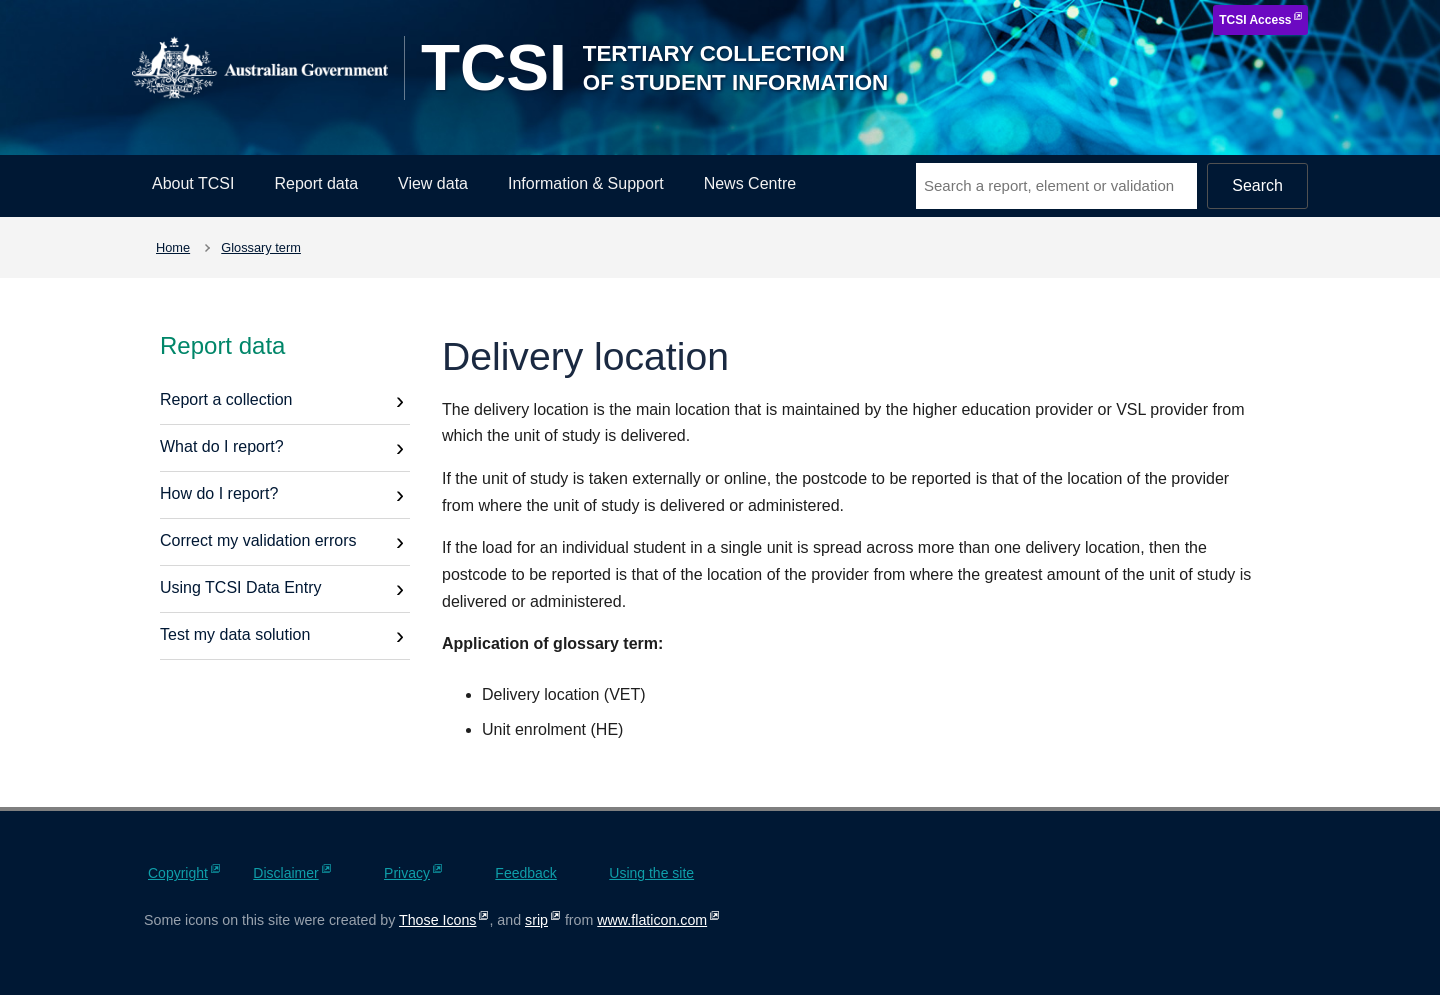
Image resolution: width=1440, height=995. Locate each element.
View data (433, 183)
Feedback (525, 873)
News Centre (750, 183)
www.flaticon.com (652, 920)
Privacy (407, 873)
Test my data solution (235, 634)
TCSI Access (1255, 20)
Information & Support (586, 183)
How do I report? (219, 493)
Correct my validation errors (258, 540)
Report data (316, 183)
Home (173, 247)
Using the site (651, 873)
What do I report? (222, 446)
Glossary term (261, 247)
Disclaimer (285, 873)
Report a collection (226, 399)
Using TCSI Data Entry (241, 587)
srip (536, 920)
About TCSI (193, 183)
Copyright (178, 873)
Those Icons (437, 920)
